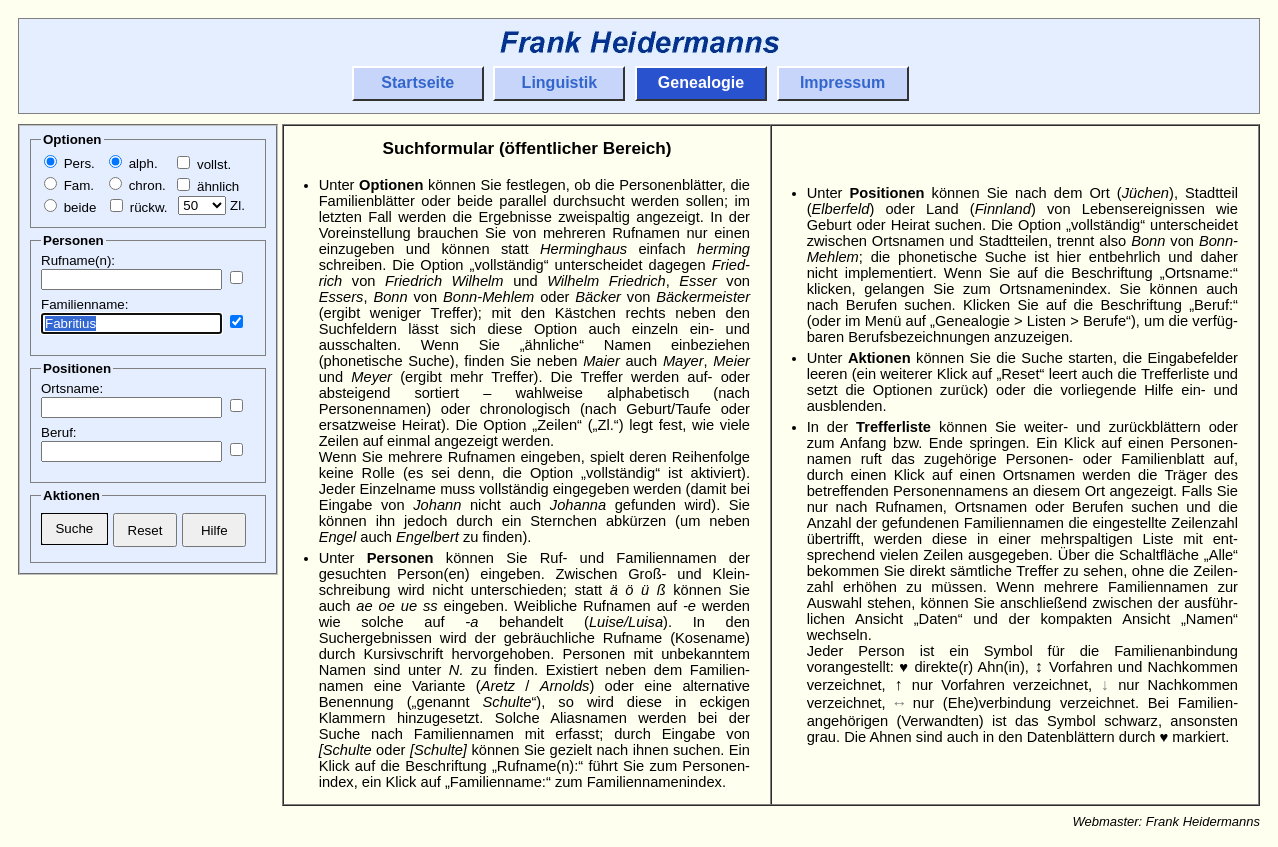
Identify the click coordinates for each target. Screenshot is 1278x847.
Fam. (69, 185)
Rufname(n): (78, 260)
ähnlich (208, 186)
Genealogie (701, 82)
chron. (137, 185)
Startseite (417, 82)
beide (70, 207)
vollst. (204, 164)
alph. (133, 163)
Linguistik (560, 82)
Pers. (69, 163)
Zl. (211, 205)
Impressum (842, 82)
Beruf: (59, 432)
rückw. (138, 207)
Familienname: (84, 304)
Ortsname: (72, 388)
